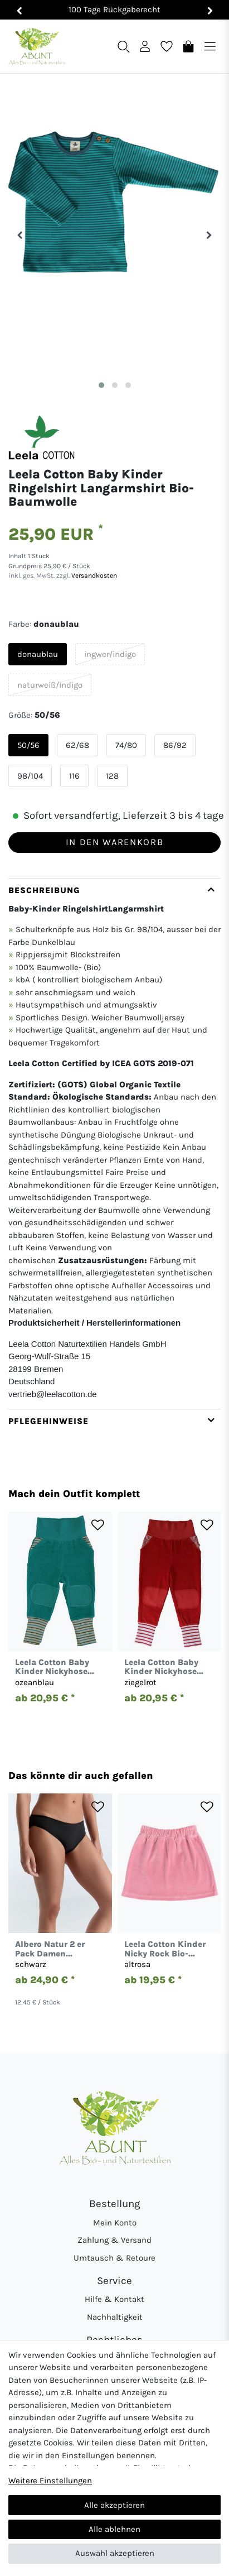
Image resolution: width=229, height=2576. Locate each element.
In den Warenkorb (114, 842)
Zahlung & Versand (114, 2240)
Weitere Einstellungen (50, 2481)
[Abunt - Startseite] (36, 46)
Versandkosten (93, 575)
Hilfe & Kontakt (114, 2299)
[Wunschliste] (166, 46)
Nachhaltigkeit (115, 2317)
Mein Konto (115, 2223)
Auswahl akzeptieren (114, 2553)
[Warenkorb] (188, 46)
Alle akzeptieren (114, 2505)
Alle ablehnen (114, 2529)
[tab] (114, 1143)
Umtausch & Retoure (114, 2258)
